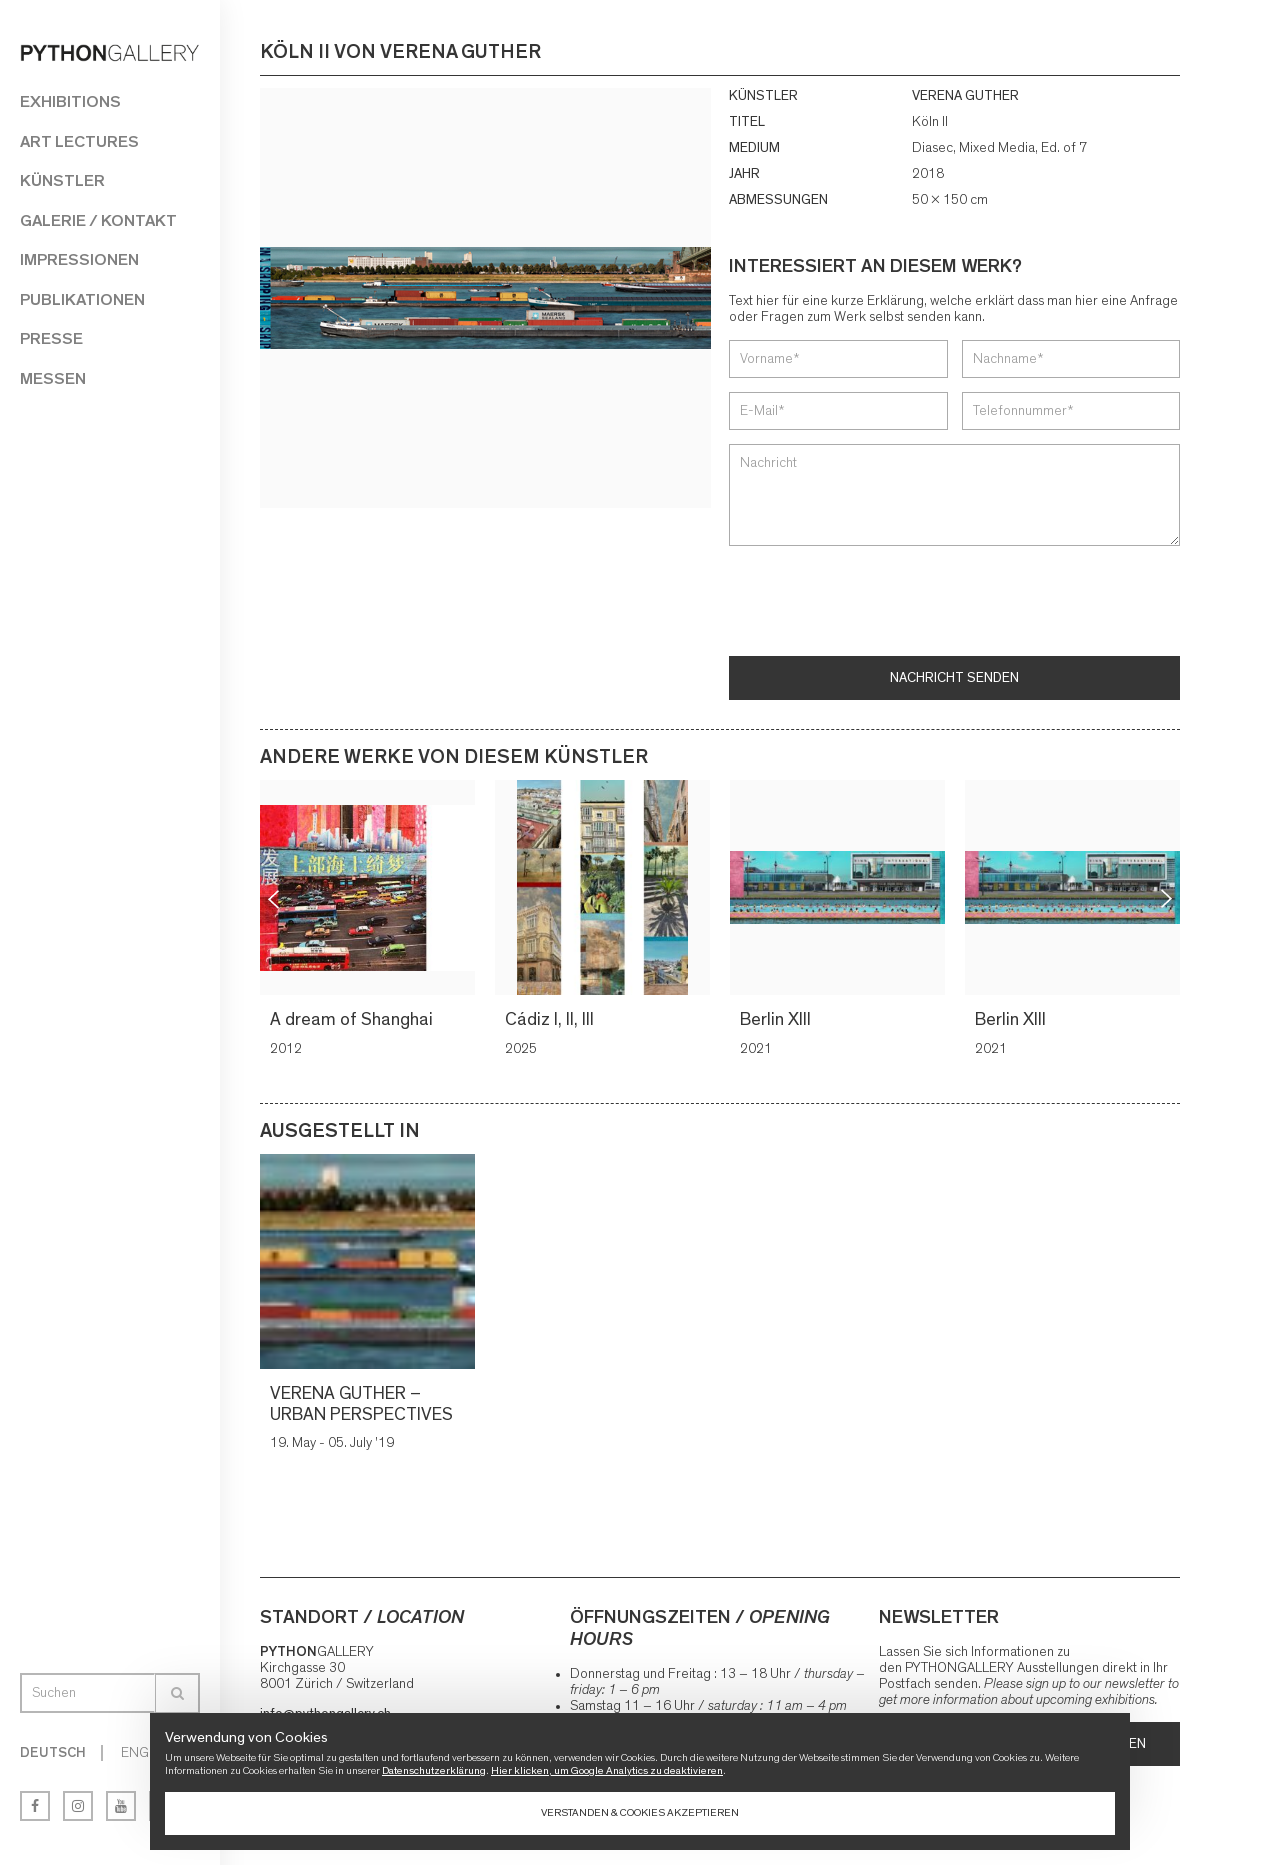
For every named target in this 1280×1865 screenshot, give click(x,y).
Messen (53, 378)
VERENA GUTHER (965, 96)
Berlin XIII (775, 1020)
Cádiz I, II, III (549, 1020)
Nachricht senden (954, 678)
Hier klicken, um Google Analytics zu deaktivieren (607, 1770)
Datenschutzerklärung (434, 1770)
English (148, 1753)
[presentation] (881, 603)
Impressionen (79, 259)
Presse (51, 338)
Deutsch (53, 1753)
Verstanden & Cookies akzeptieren (640, 1812)
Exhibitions (70, 101)
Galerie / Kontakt (98, 220)
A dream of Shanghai (351, 1020)
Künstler (62, 180)
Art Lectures (79, 141)
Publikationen (82, 299)
